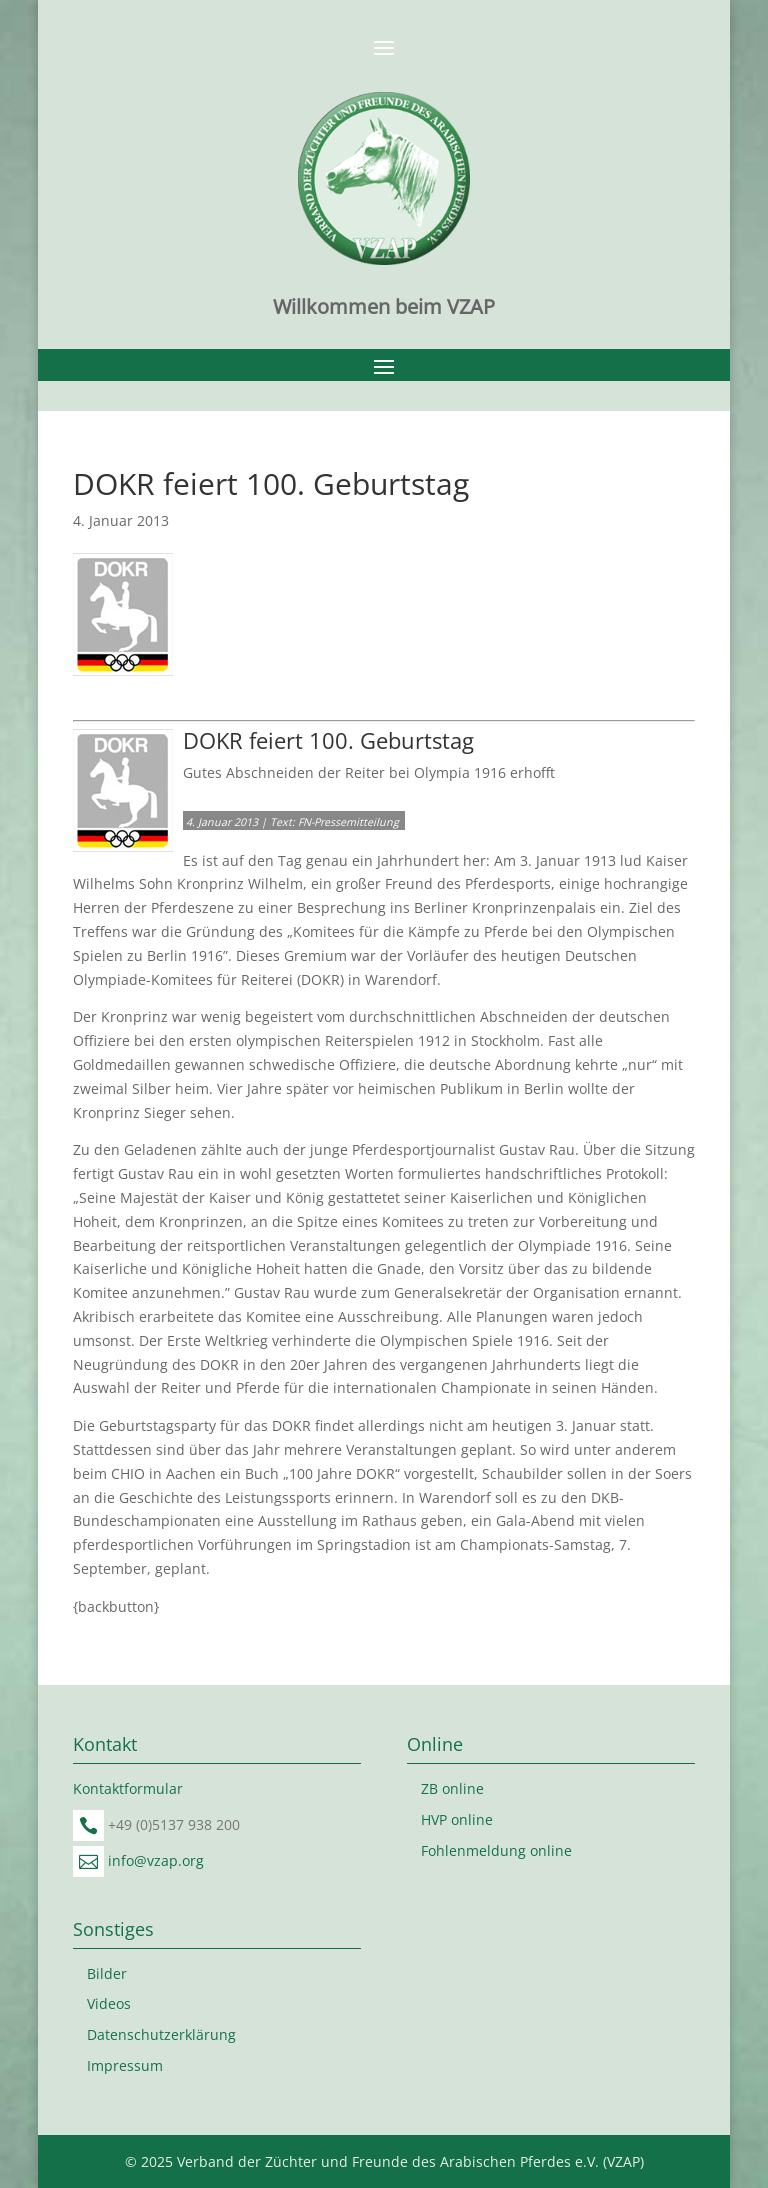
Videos (109, 2003)
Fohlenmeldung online (496, 1850)
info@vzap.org (156, 1860)
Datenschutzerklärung (161, 2034)
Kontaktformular (128, 1788)
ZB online (452, 1788)
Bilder (107, 1973)
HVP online (457, 1819)
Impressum (125, 2065)
